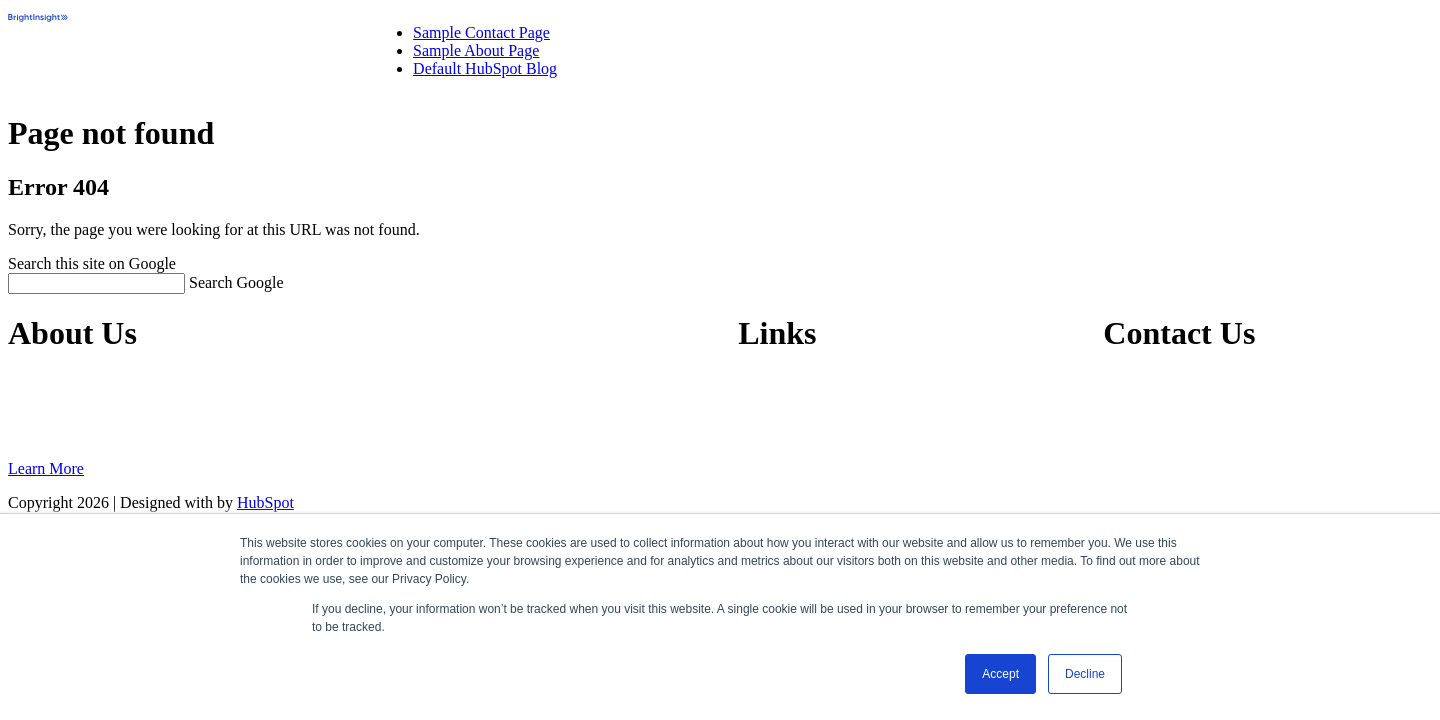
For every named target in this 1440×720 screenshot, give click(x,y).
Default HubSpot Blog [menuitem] (485, 68)
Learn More (46, 468)
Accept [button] (1000, 674)
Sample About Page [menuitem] (476, 50)
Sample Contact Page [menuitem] (481, 32)
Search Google (236, 282)
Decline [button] (1085, 674)
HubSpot (265, 502)
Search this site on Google (92, 263)
